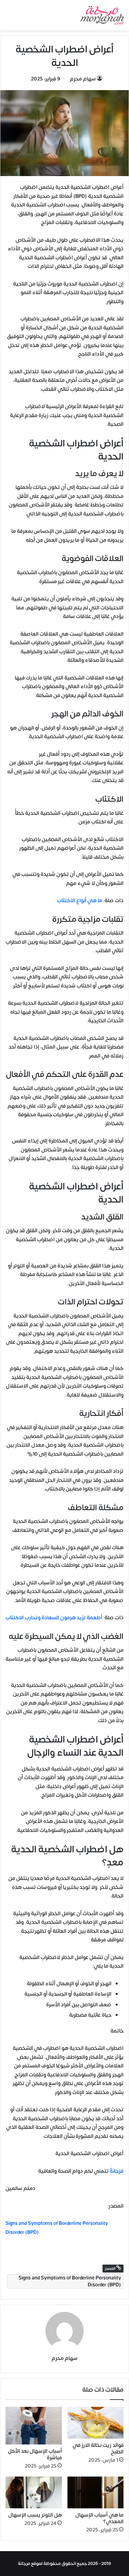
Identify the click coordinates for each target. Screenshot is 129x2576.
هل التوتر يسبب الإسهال (35, 2515)
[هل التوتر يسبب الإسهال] (34, 2492)
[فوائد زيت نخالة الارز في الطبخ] (95, 2423)
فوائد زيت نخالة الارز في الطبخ (98, 2448)
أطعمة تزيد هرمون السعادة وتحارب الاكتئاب (54, 1617)
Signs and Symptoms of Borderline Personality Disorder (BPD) (70, 2281)
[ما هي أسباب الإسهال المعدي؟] (95, 2492)
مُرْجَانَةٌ (116, 2171)
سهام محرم (83, 79)
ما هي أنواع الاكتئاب (79, 900)
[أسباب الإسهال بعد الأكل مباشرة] (34, 2425)
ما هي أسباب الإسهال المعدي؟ (99, 2518)
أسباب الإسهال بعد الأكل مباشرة (35, 2454)
